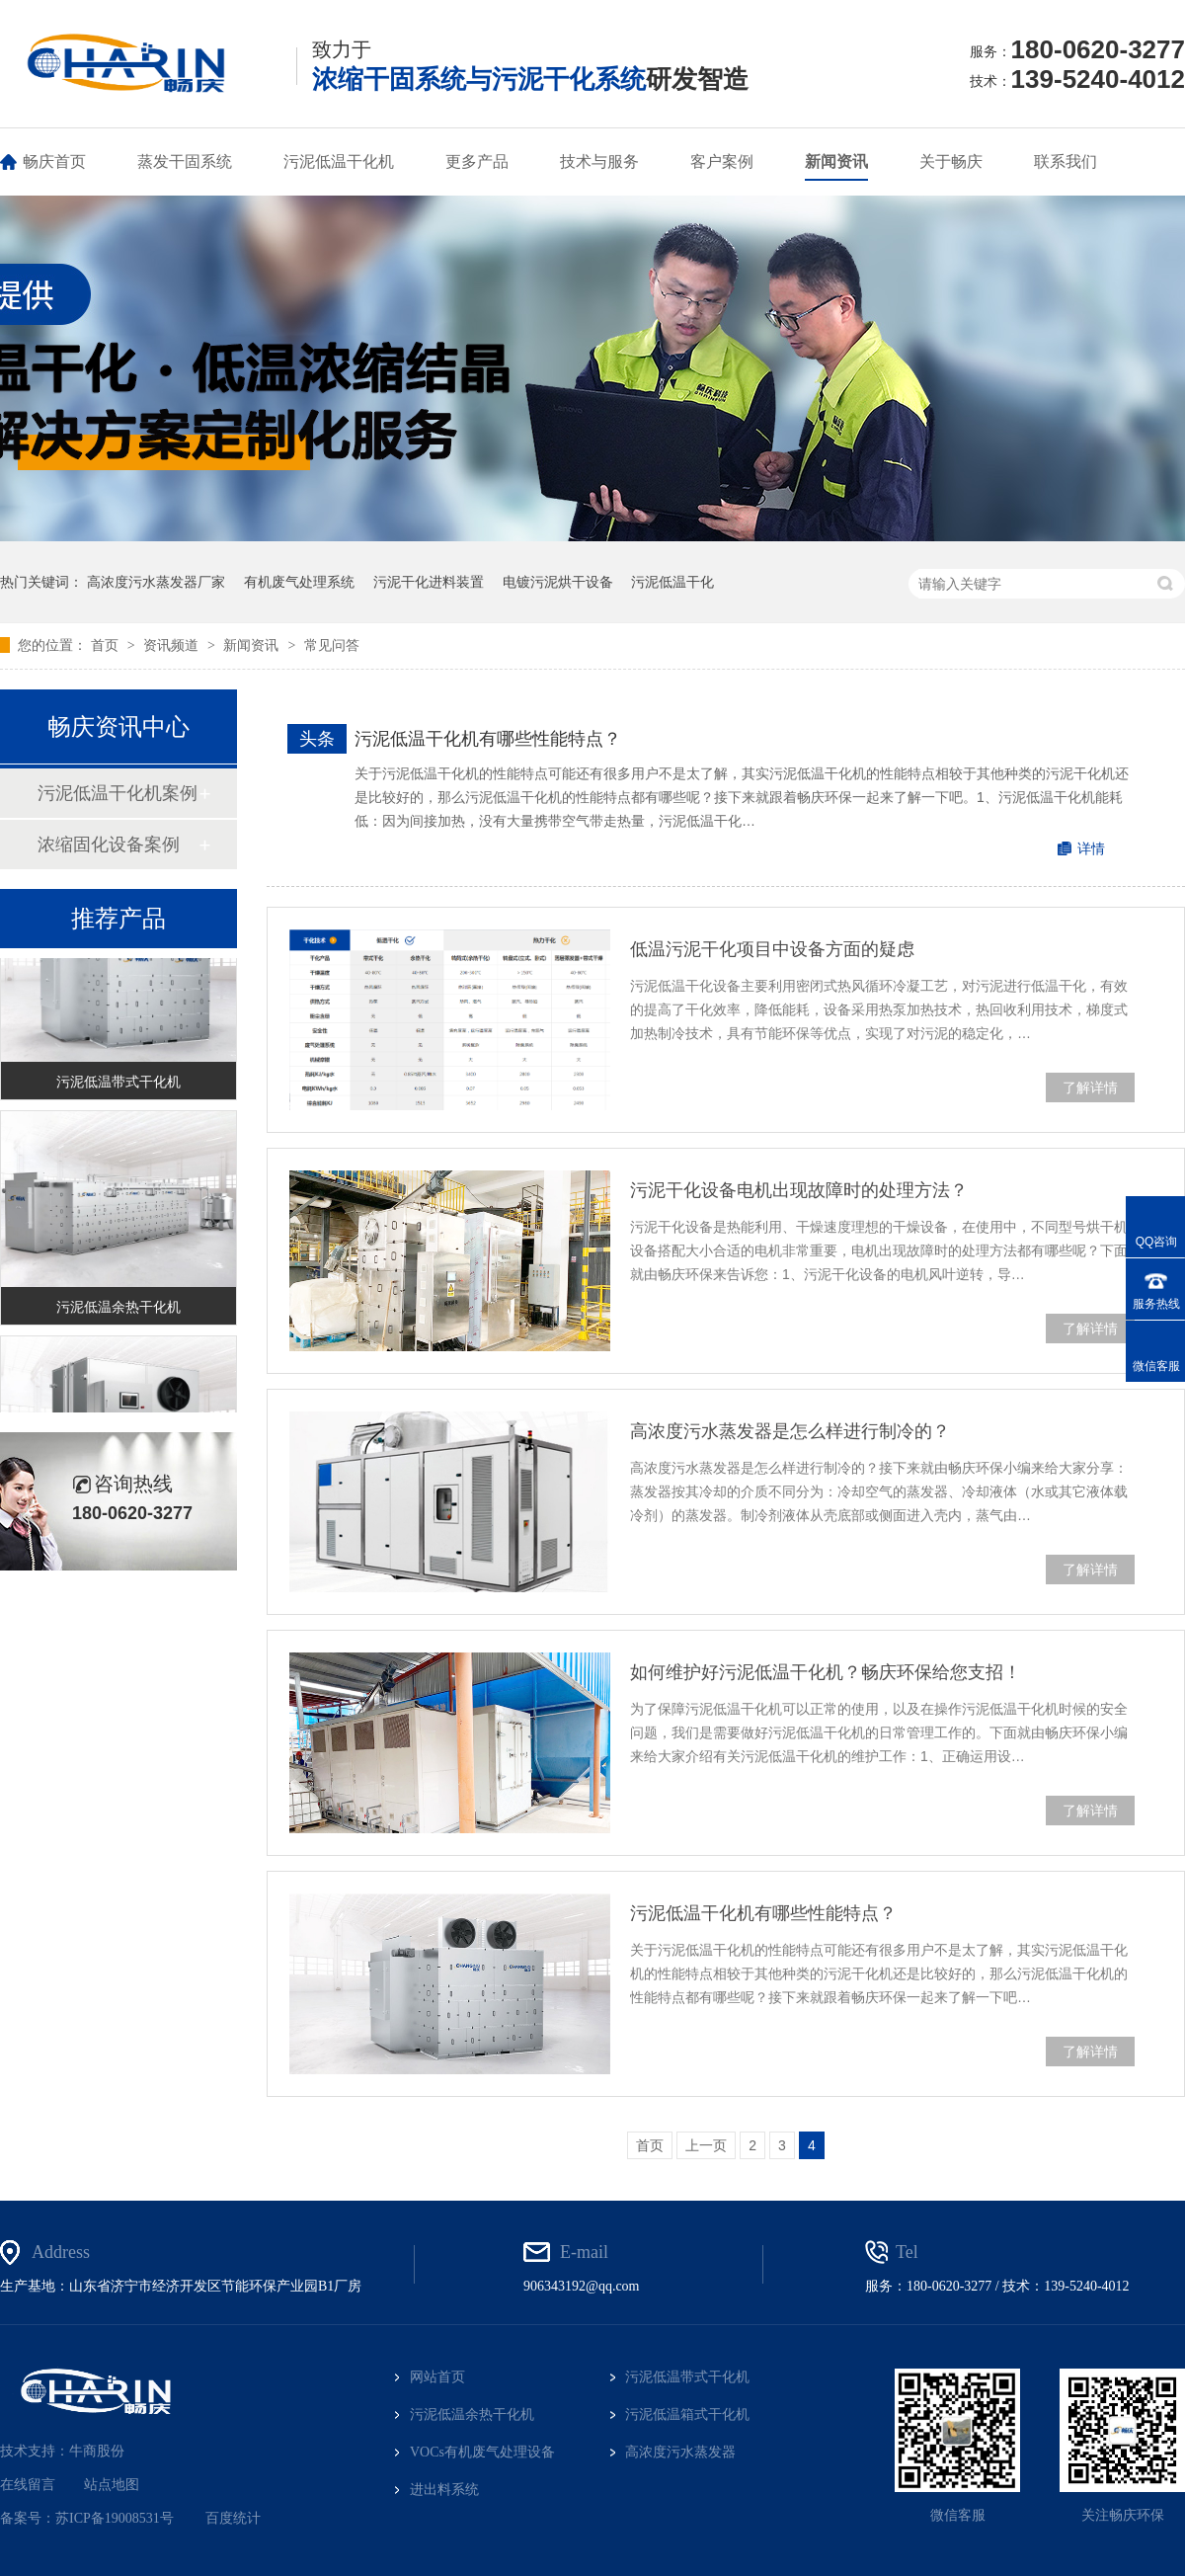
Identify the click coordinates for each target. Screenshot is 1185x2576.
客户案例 (721, 161)
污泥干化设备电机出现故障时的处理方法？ (799, 1190)
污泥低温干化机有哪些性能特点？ (488, 739)
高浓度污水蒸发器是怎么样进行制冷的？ (790, 1431)
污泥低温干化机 (338, 161)
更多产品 (477, 161)
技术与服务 (599, 161)
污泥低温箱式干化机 (687, 2414)
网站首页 (437, 2377)
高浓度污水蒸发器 (680, 2452)
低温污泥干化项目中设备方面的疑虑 (772, 949)
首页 (106, 645)
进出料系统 (444, 2489)
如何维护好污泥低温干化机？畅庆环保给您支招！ (825, 1672)
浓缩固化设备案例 (109, 844)
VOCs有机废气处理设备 (482, 2452)
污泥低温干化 (672, 582)
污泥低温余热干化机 (118, 1310)
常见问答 (331, 645)
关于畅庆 (951, 161)
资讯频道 (172, 645)
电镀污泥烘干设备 (558, 582)
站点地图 (111, 2484)
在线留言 (27, 2484)
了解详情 (1090, 1087)
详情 (1091, 848)
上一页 (706, 2145)
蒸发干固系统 (184, 161)
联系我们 (1065, 161)
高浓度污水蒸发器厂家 (156, 582)
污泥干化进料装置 (428, 582)
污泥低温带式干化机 (118, 1084)
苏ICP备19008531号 (114, 2518)
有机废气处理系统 (299, 582)
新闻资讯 (836, 161)
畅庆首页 (54, 161)
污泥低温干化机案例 (118, 793)
